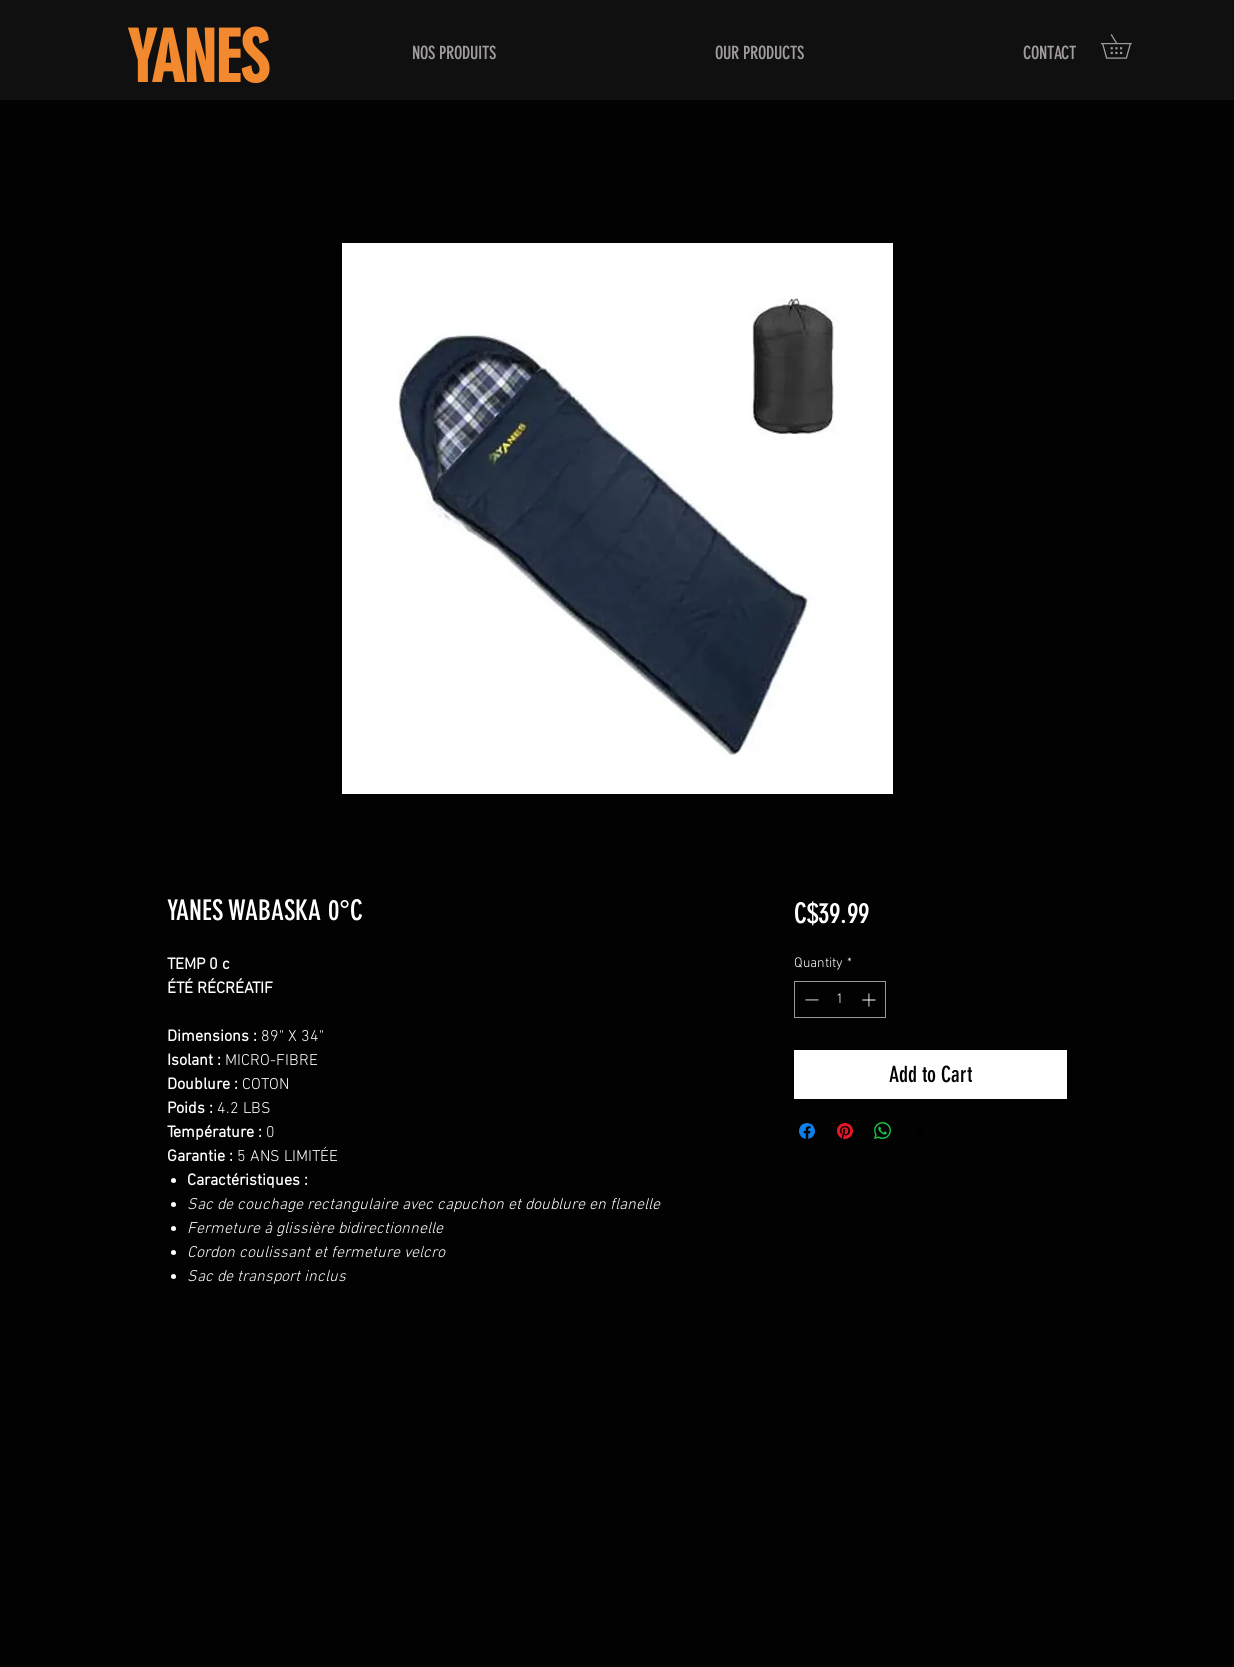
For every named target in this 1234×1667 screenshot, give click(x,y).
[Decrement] (809, 999)
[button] (1128, 46)
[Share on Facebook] (807, 1131)
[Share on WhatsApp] (883, 1131)
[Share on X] (921, 1131)
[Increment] (870, 999)
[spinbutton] (840, 999)
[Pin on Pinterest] (845, 1131)
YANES (197, 58)
